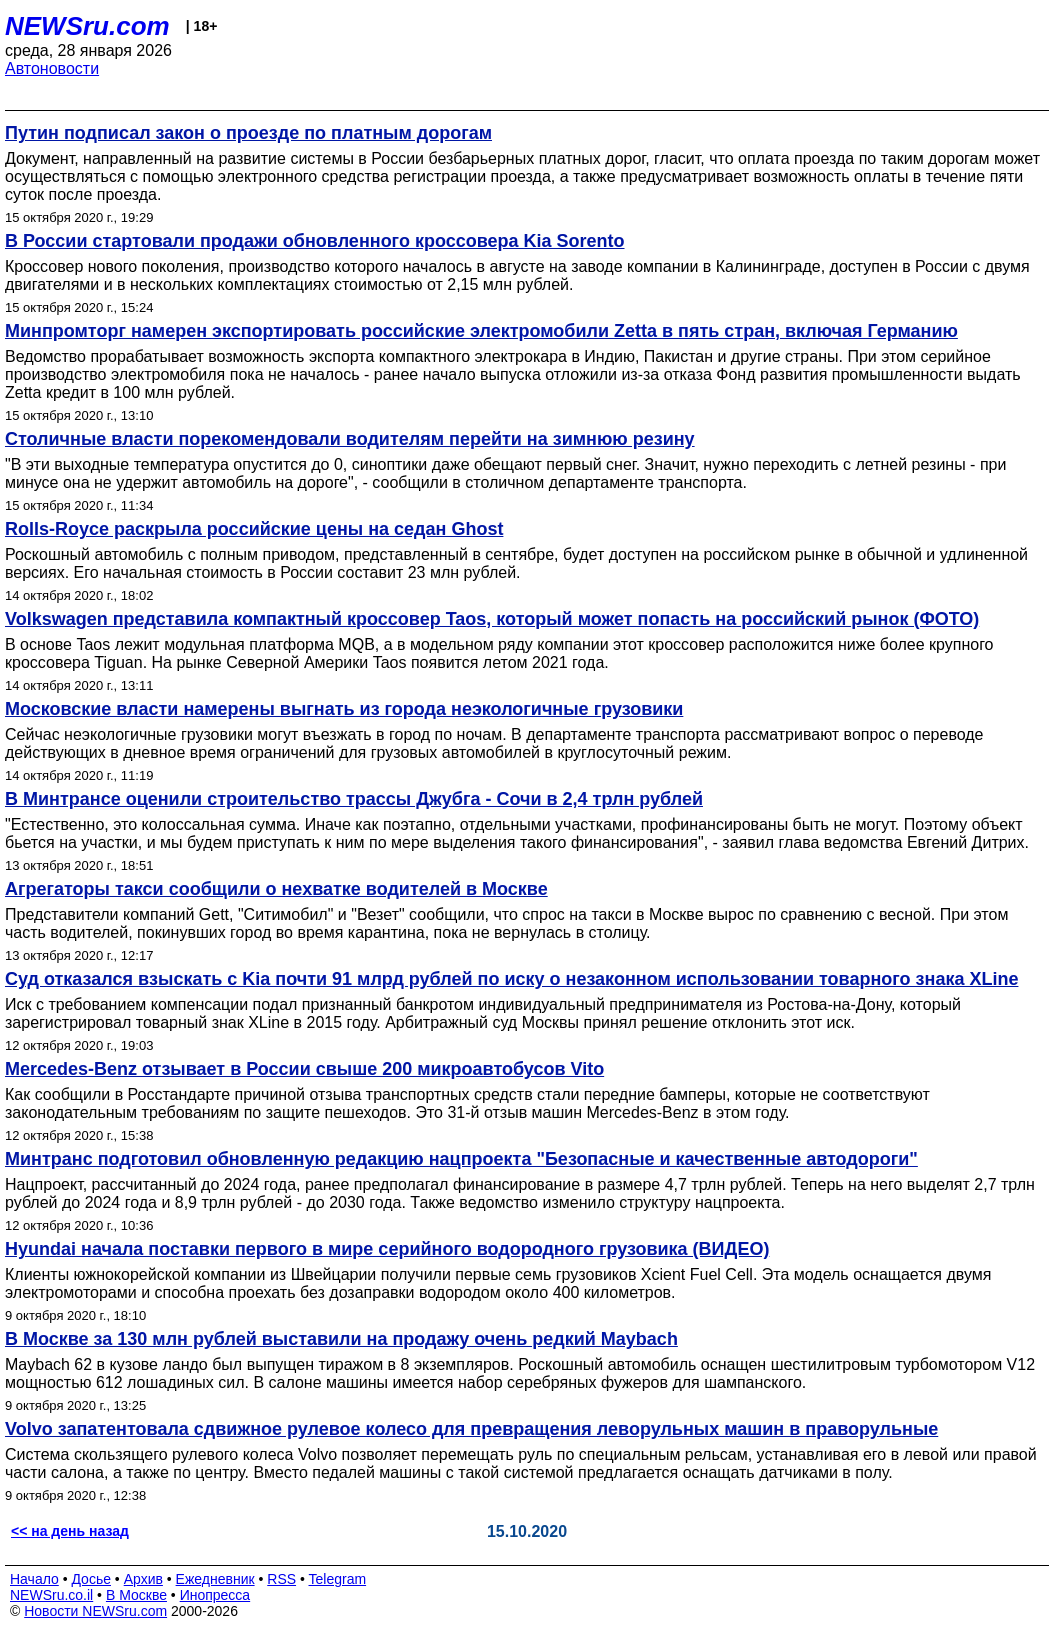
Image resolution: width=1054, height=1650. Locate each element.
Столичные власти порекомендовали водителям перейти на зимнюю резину (350, 439)
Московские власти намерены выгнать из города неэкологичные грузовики (344, 709)
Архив (143, 1579)
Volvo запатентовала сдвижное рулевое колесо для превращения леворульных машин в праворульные (471, 1429)
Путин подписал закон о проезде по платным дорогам (248, 133)
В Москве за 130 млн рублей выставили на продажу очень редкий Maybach (341, 1339)
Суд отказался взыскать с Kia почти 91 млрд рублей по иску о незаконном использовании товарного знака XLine (511, 979)
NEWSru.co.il (51, 1595)
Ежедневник (215, 1579)
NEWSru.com (87, 26)
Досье (91, 1579)
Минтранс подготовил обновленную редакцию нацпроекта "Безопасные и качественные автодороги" (461, 1159)
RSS (281, 1579)
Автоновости (52, 68)
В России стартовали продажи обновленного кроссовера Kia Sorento (315, 241)
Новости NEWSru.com (95, 1611)
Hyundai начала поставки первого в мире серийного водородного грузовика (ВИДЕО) (387, 1249)
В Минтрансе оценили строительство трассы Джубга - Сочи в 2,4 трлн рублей (354, 799)
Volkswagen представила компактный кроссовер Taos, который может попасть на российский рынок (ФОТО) (492, 619)
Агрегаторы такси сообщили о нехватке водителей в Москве (276, 889)
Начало (34, 1579)
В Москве (136, 1595)
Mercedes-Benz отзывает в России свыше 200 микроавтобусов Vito (304, 1069)
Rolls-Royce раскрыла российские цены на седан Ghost (254, 529)
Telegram (338, 1579)
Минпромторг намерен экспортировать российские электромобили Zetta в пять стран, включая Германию (481, 331)
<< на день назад (70, 1531)
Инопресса (215, 1595)
